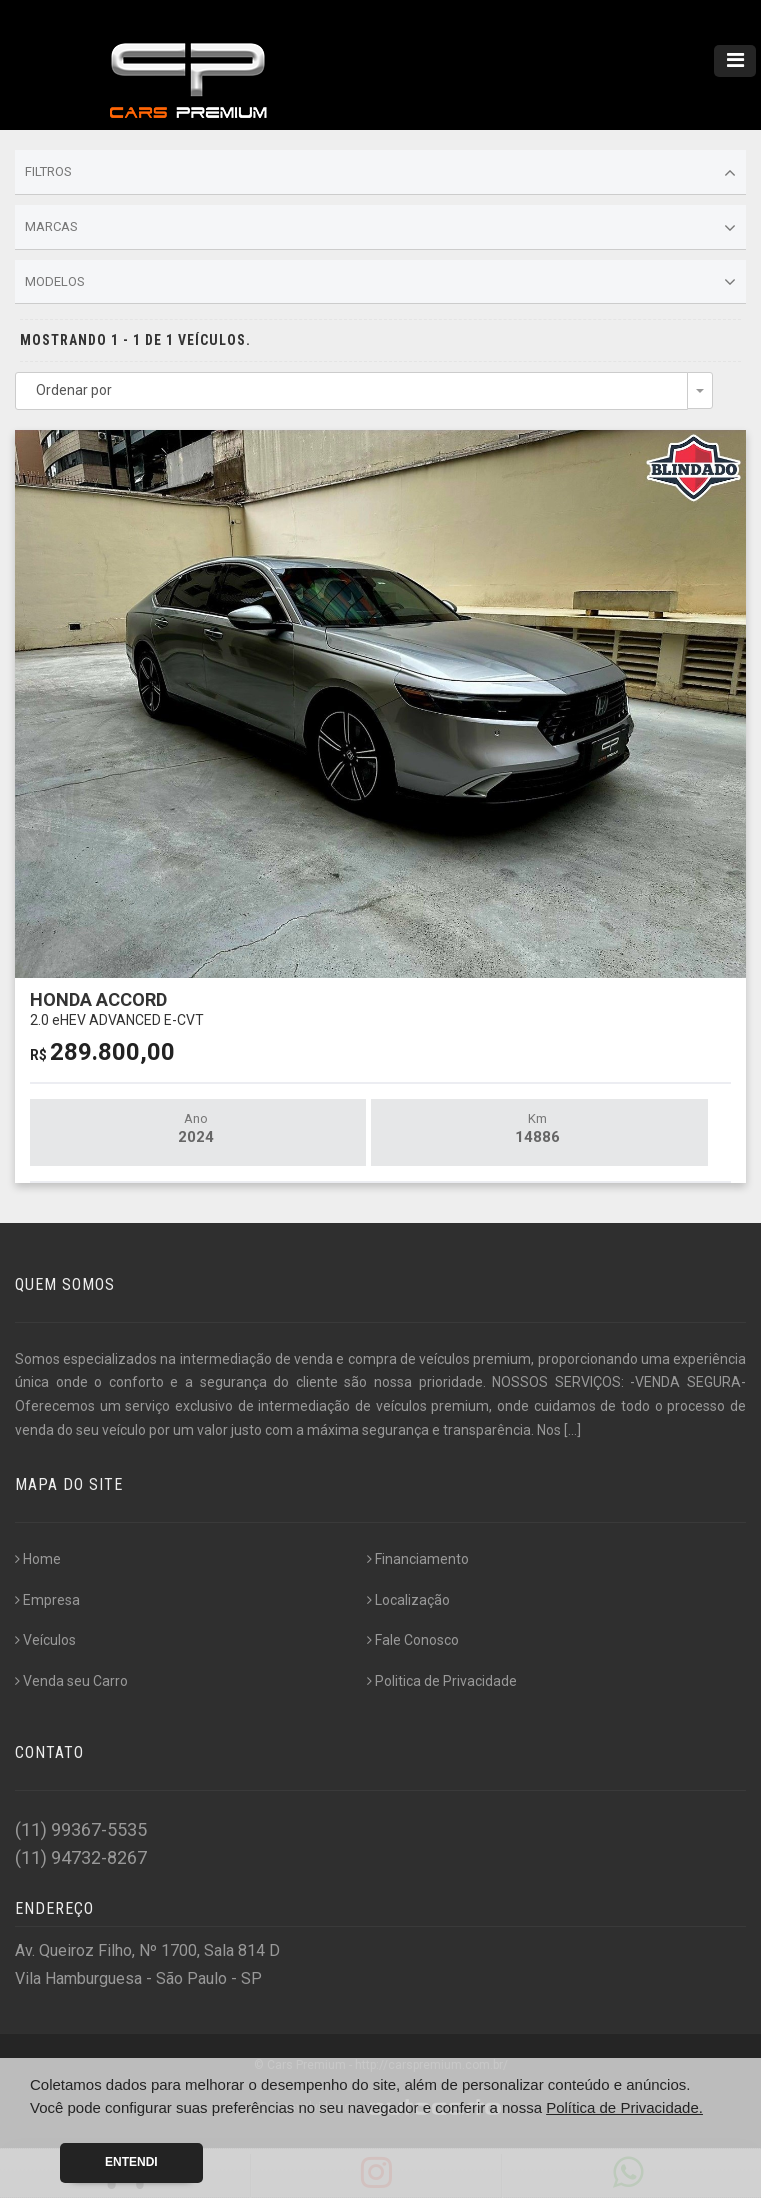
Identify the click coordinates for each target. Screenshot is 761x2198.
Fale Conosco (413, 1640)
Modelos (380, 282)
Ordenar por (74, 390)
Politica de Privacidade (442, 1681)
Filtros (380, 173)
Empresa (47, 1600)
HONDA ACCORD (117, 1008)
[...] (572, 1430)
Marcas (380, 228)
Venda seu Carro (71, 1681)
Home (38, 1559)
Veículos (45, 1640)
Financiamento (418, 1559)
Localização (408, 1600)
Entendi (131, 2162)
